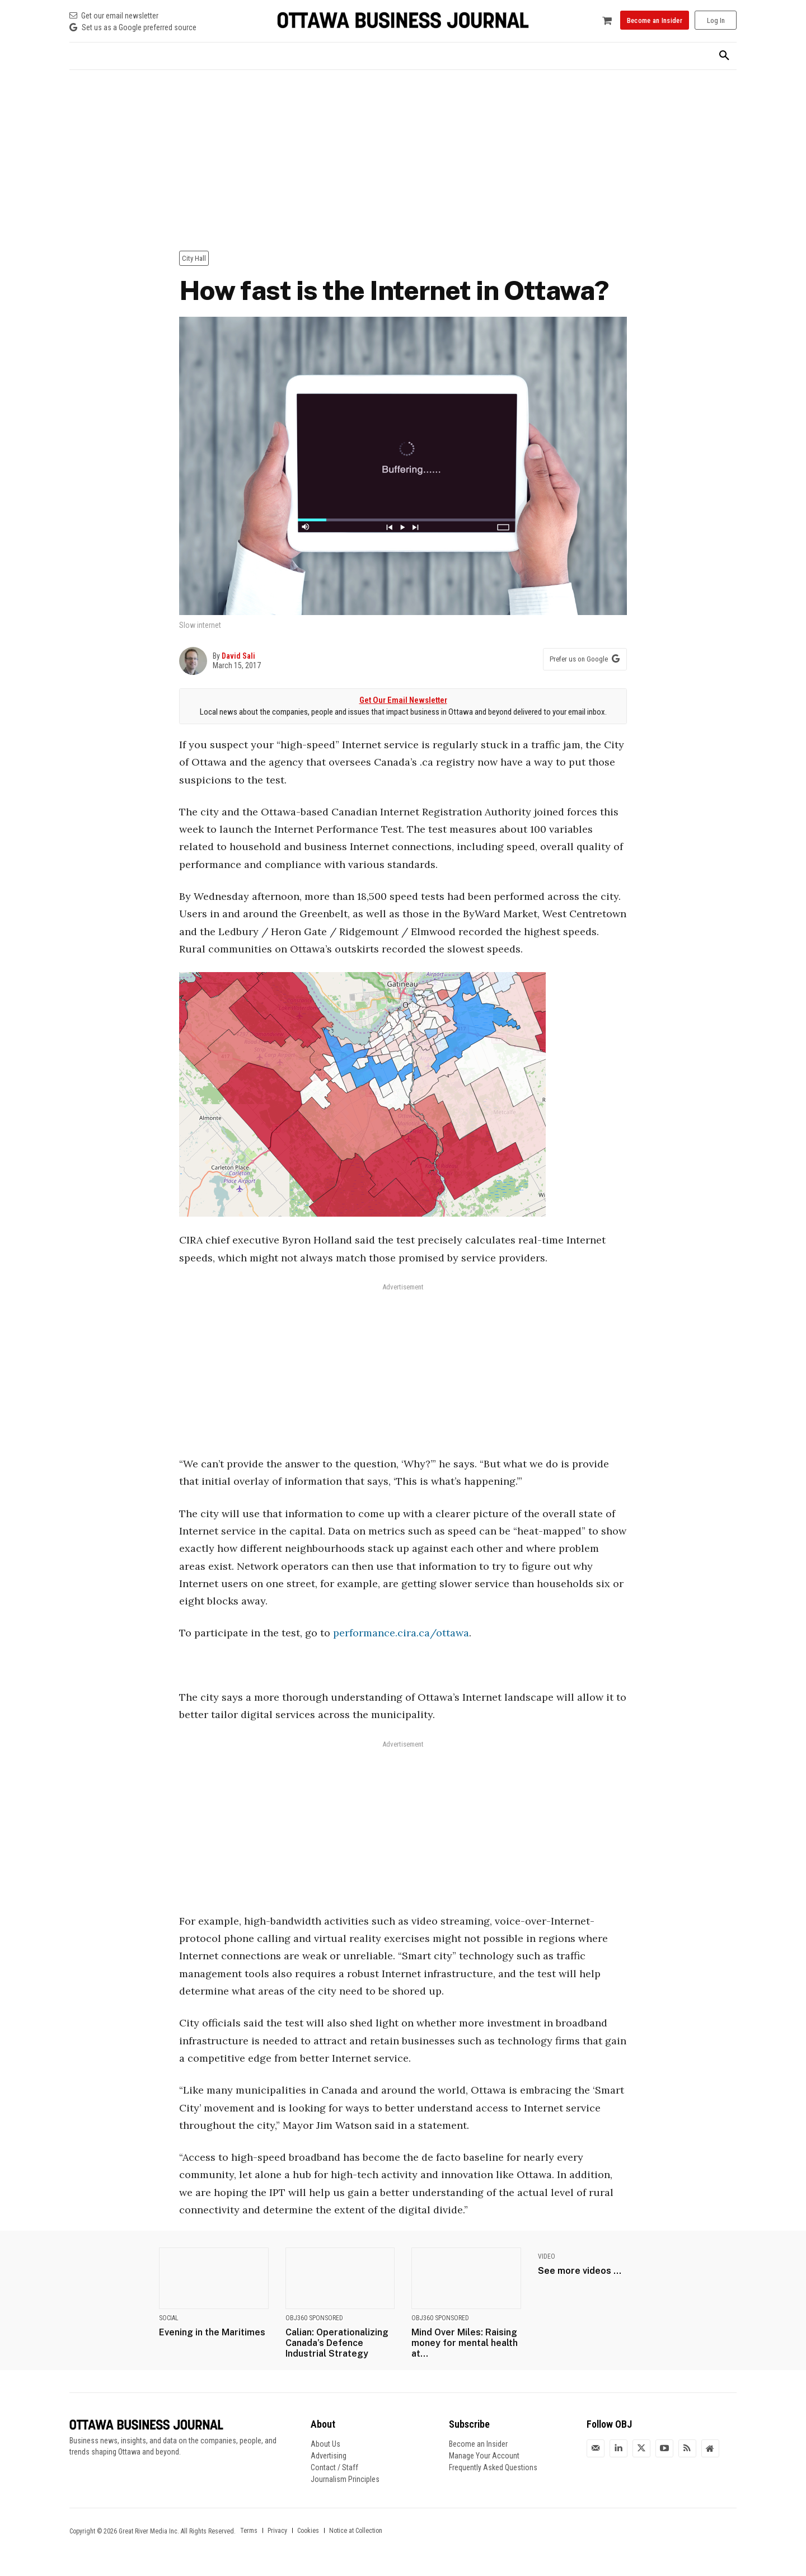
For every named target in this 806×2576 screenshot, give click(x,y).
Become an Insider (478, 2443)
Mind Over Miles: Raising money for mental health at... (464, 2343)
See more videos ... (579, 2270)
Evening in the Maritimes (212, 2332)
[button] (724, 56)
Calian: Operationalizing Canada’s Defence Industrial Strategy (336, 2343)
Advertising (328, 2455)
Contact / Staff (334, 2467)
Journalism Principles (345, 2479)
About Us (325, 2443)
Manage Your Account (484, 2455)
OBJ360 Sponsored (314, 2318)
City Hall (194, 258)
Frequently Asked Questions (493, 2467)
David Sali (238, 655)
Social (169, 2318)
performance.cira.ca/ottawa (401, 1632)
